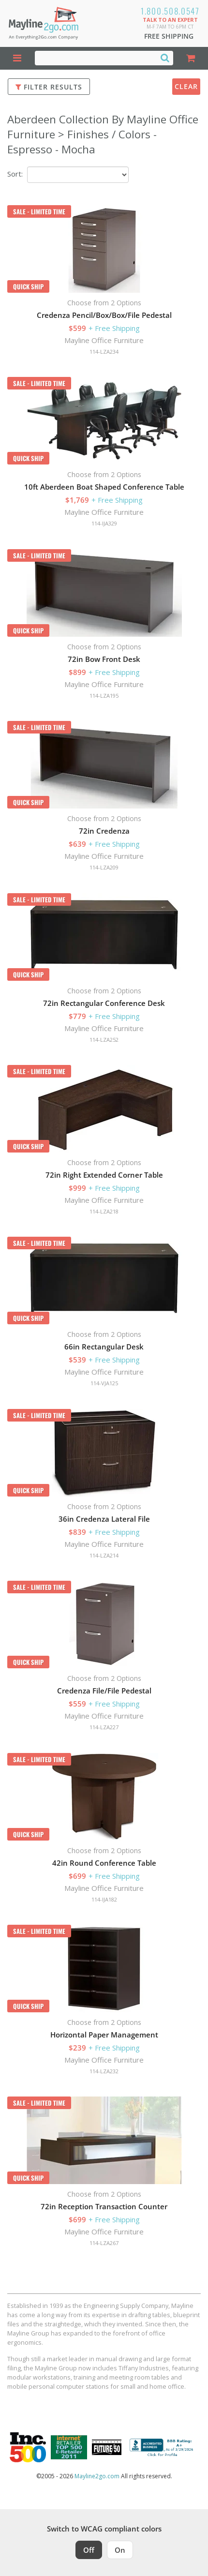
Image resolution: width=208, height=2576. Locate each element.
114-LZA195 (104, 695)
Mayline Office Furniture (104, 340)
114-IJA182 (104, 1899)
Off (88, 2550)
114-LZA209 (104, 867)
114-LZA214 (104, 1555)
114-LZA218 (104, 1211)
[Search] (165, 57)
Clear (186, 86)
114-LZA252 (104, 1039)
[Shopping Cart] (190, 58)
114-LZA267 (104, 2243)
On (120, 2550)
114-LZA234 (104, 351)
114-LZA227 (104, 1727)
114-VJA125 (104, 1383)
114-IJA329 (104, 523)
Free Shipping (168, 36)
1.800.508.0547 (170, 11)
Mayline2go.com (96, 2476)
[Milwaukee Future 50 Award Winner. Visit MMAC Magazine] (106, 2447)
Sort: (15, 174)
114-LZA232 (104, 2071)
